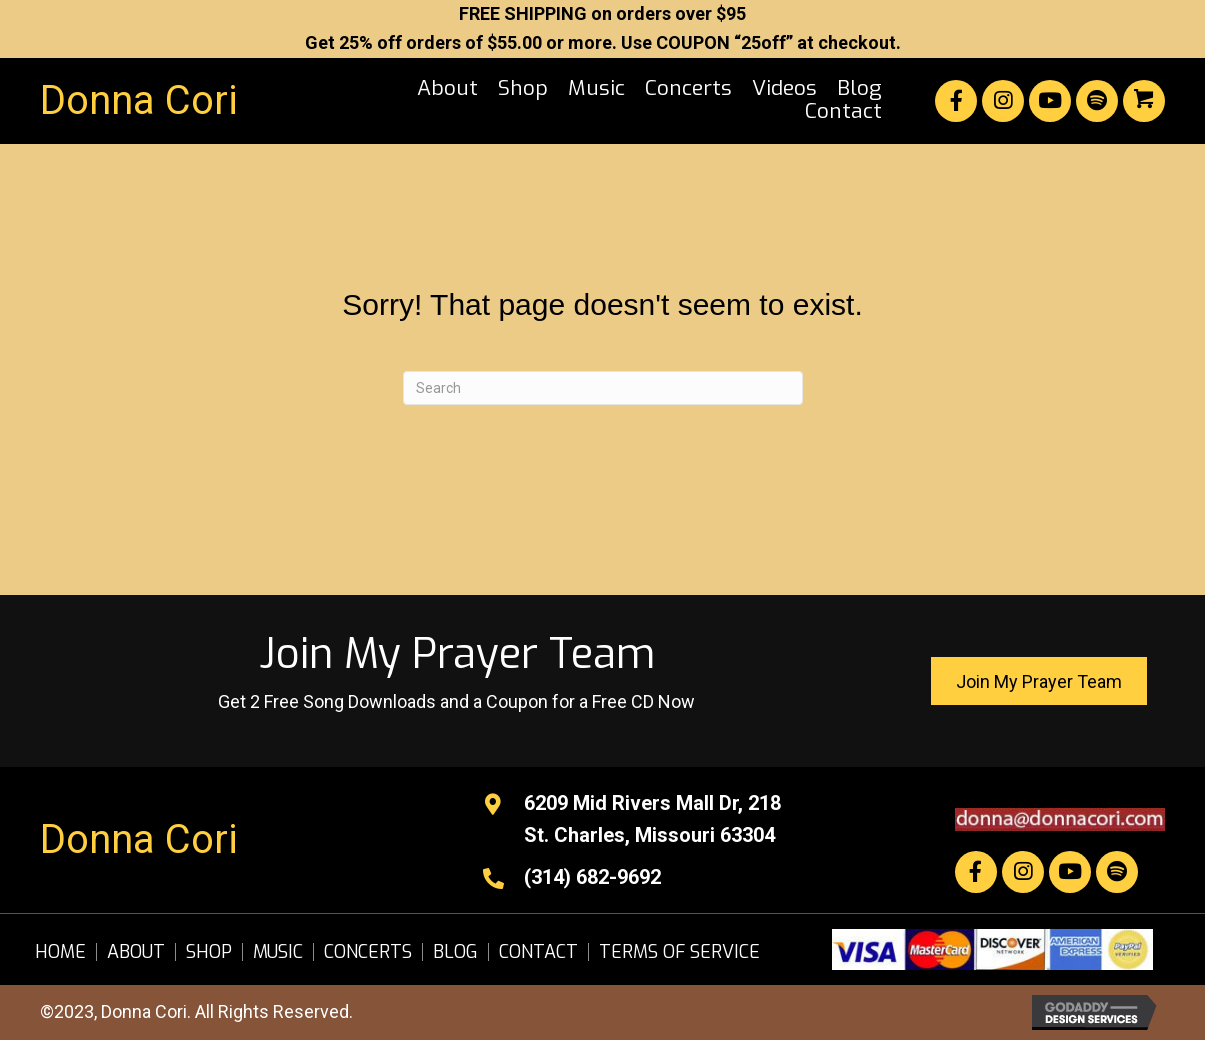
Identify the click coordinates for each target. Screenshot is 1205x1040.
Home (60, 952)
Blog (455, 952)
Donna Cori (139, 100)
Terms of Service (679, 952)
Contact (538, 952)
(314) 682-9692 (592, 877)
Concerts (368, 952)
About (136, 952)
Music (278, 952)
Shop (209, 952)
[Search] (603, 388)
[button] (956, 101)
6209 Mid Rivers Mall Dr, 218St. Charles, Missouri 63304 (652, 819)
